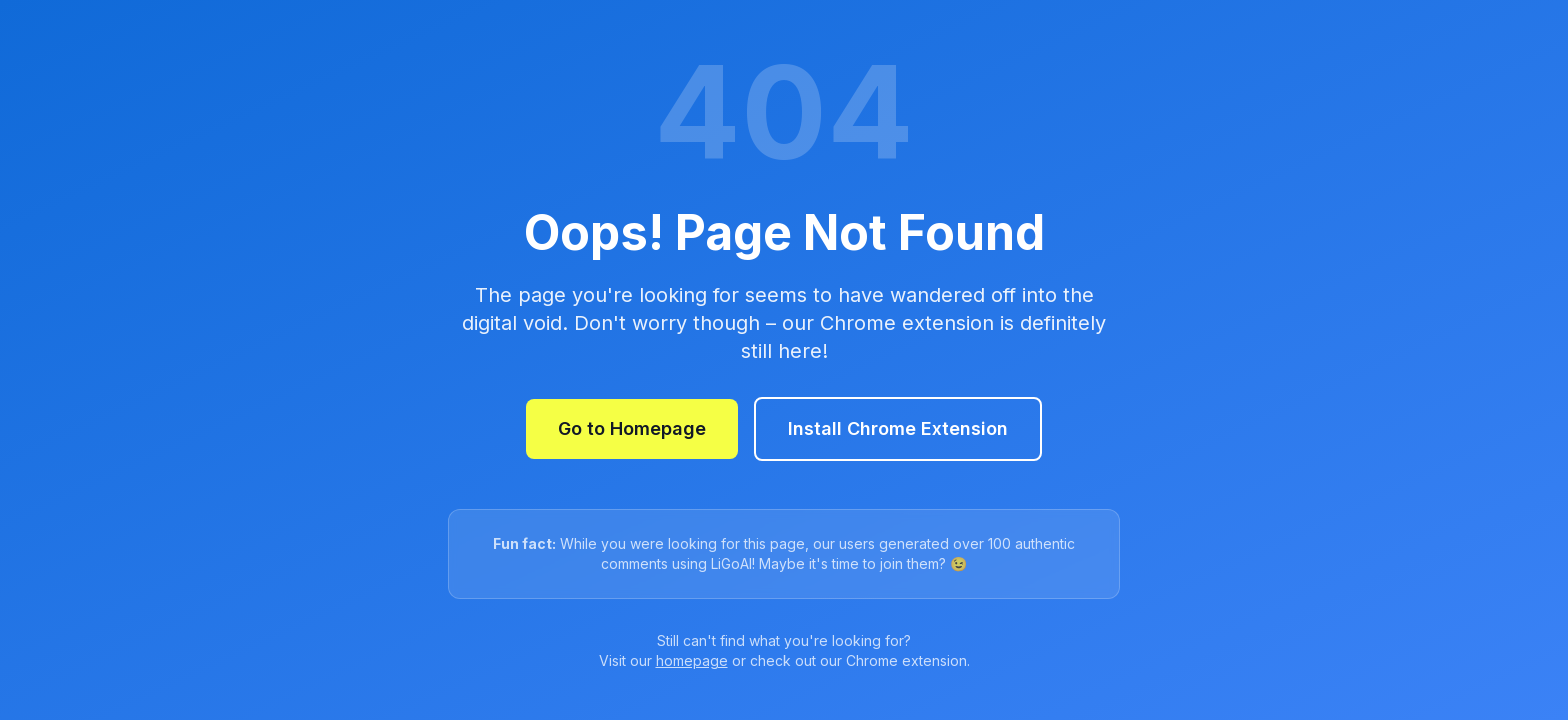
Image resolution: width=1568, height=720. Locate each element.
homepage (692, 660)
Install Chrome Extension (898, 428)
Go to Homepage (632, 428)
